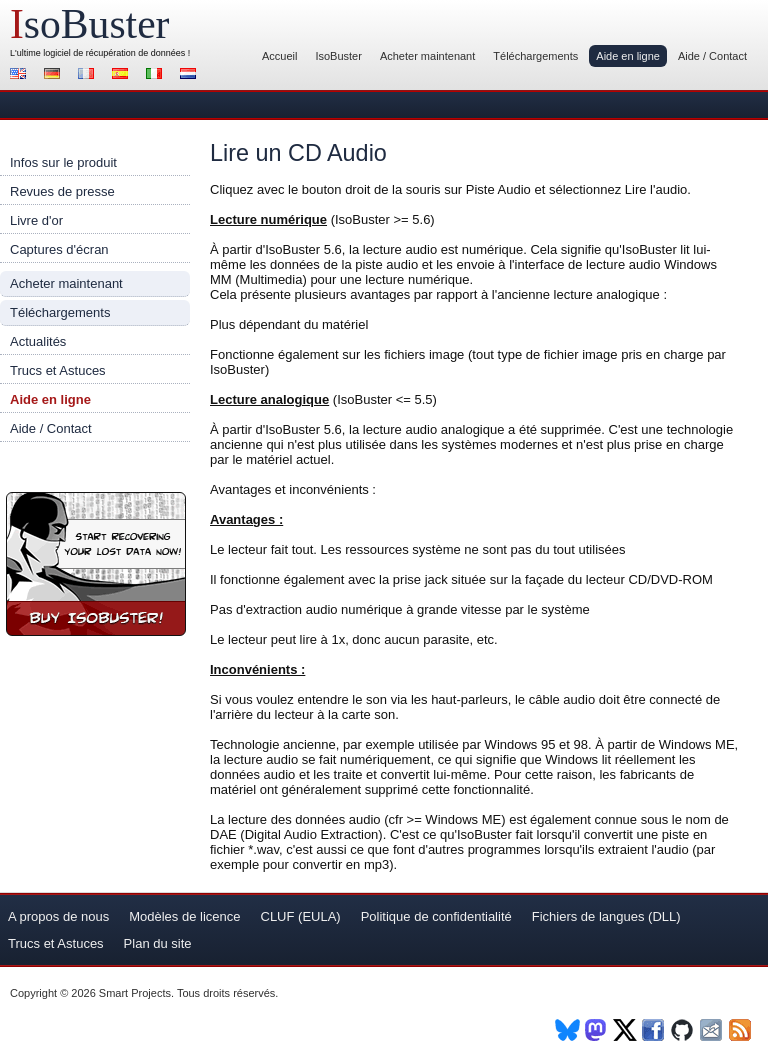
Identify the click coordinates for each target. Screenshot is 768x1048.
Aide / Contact (712, 56)
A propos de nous (58, 916)
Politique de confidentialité (436, 916)
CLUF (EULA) (301, 916)
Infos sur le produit (63, 162)
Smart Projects (135, 993)
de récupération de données (129, 53)
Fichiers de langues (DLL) (606, 916)
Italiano (157, 75)
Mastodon (596, 1030)
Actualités (38, 341)
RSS (741, 1030)
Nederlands (191, 75)
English (21, 75)
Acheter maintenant (427, 56)
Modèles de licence (184, 916)
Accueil (279, 56)
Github (683, 1030)
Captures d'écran (59, 249)
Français (89, 75)
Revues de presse (62, 191)
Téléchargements (535, 56)
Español (123, 75)
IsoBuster (338, 56)
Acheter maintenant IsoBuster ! (96, 564)
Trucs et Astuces (58, 370)
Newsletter (712, 1030)
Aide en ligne (628, 56)
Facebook (654, 1030)
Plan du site (158, 943)
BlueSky (567, 1030)
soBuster (89, 24)
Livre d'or (36, 220)
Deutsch (55, 75)
